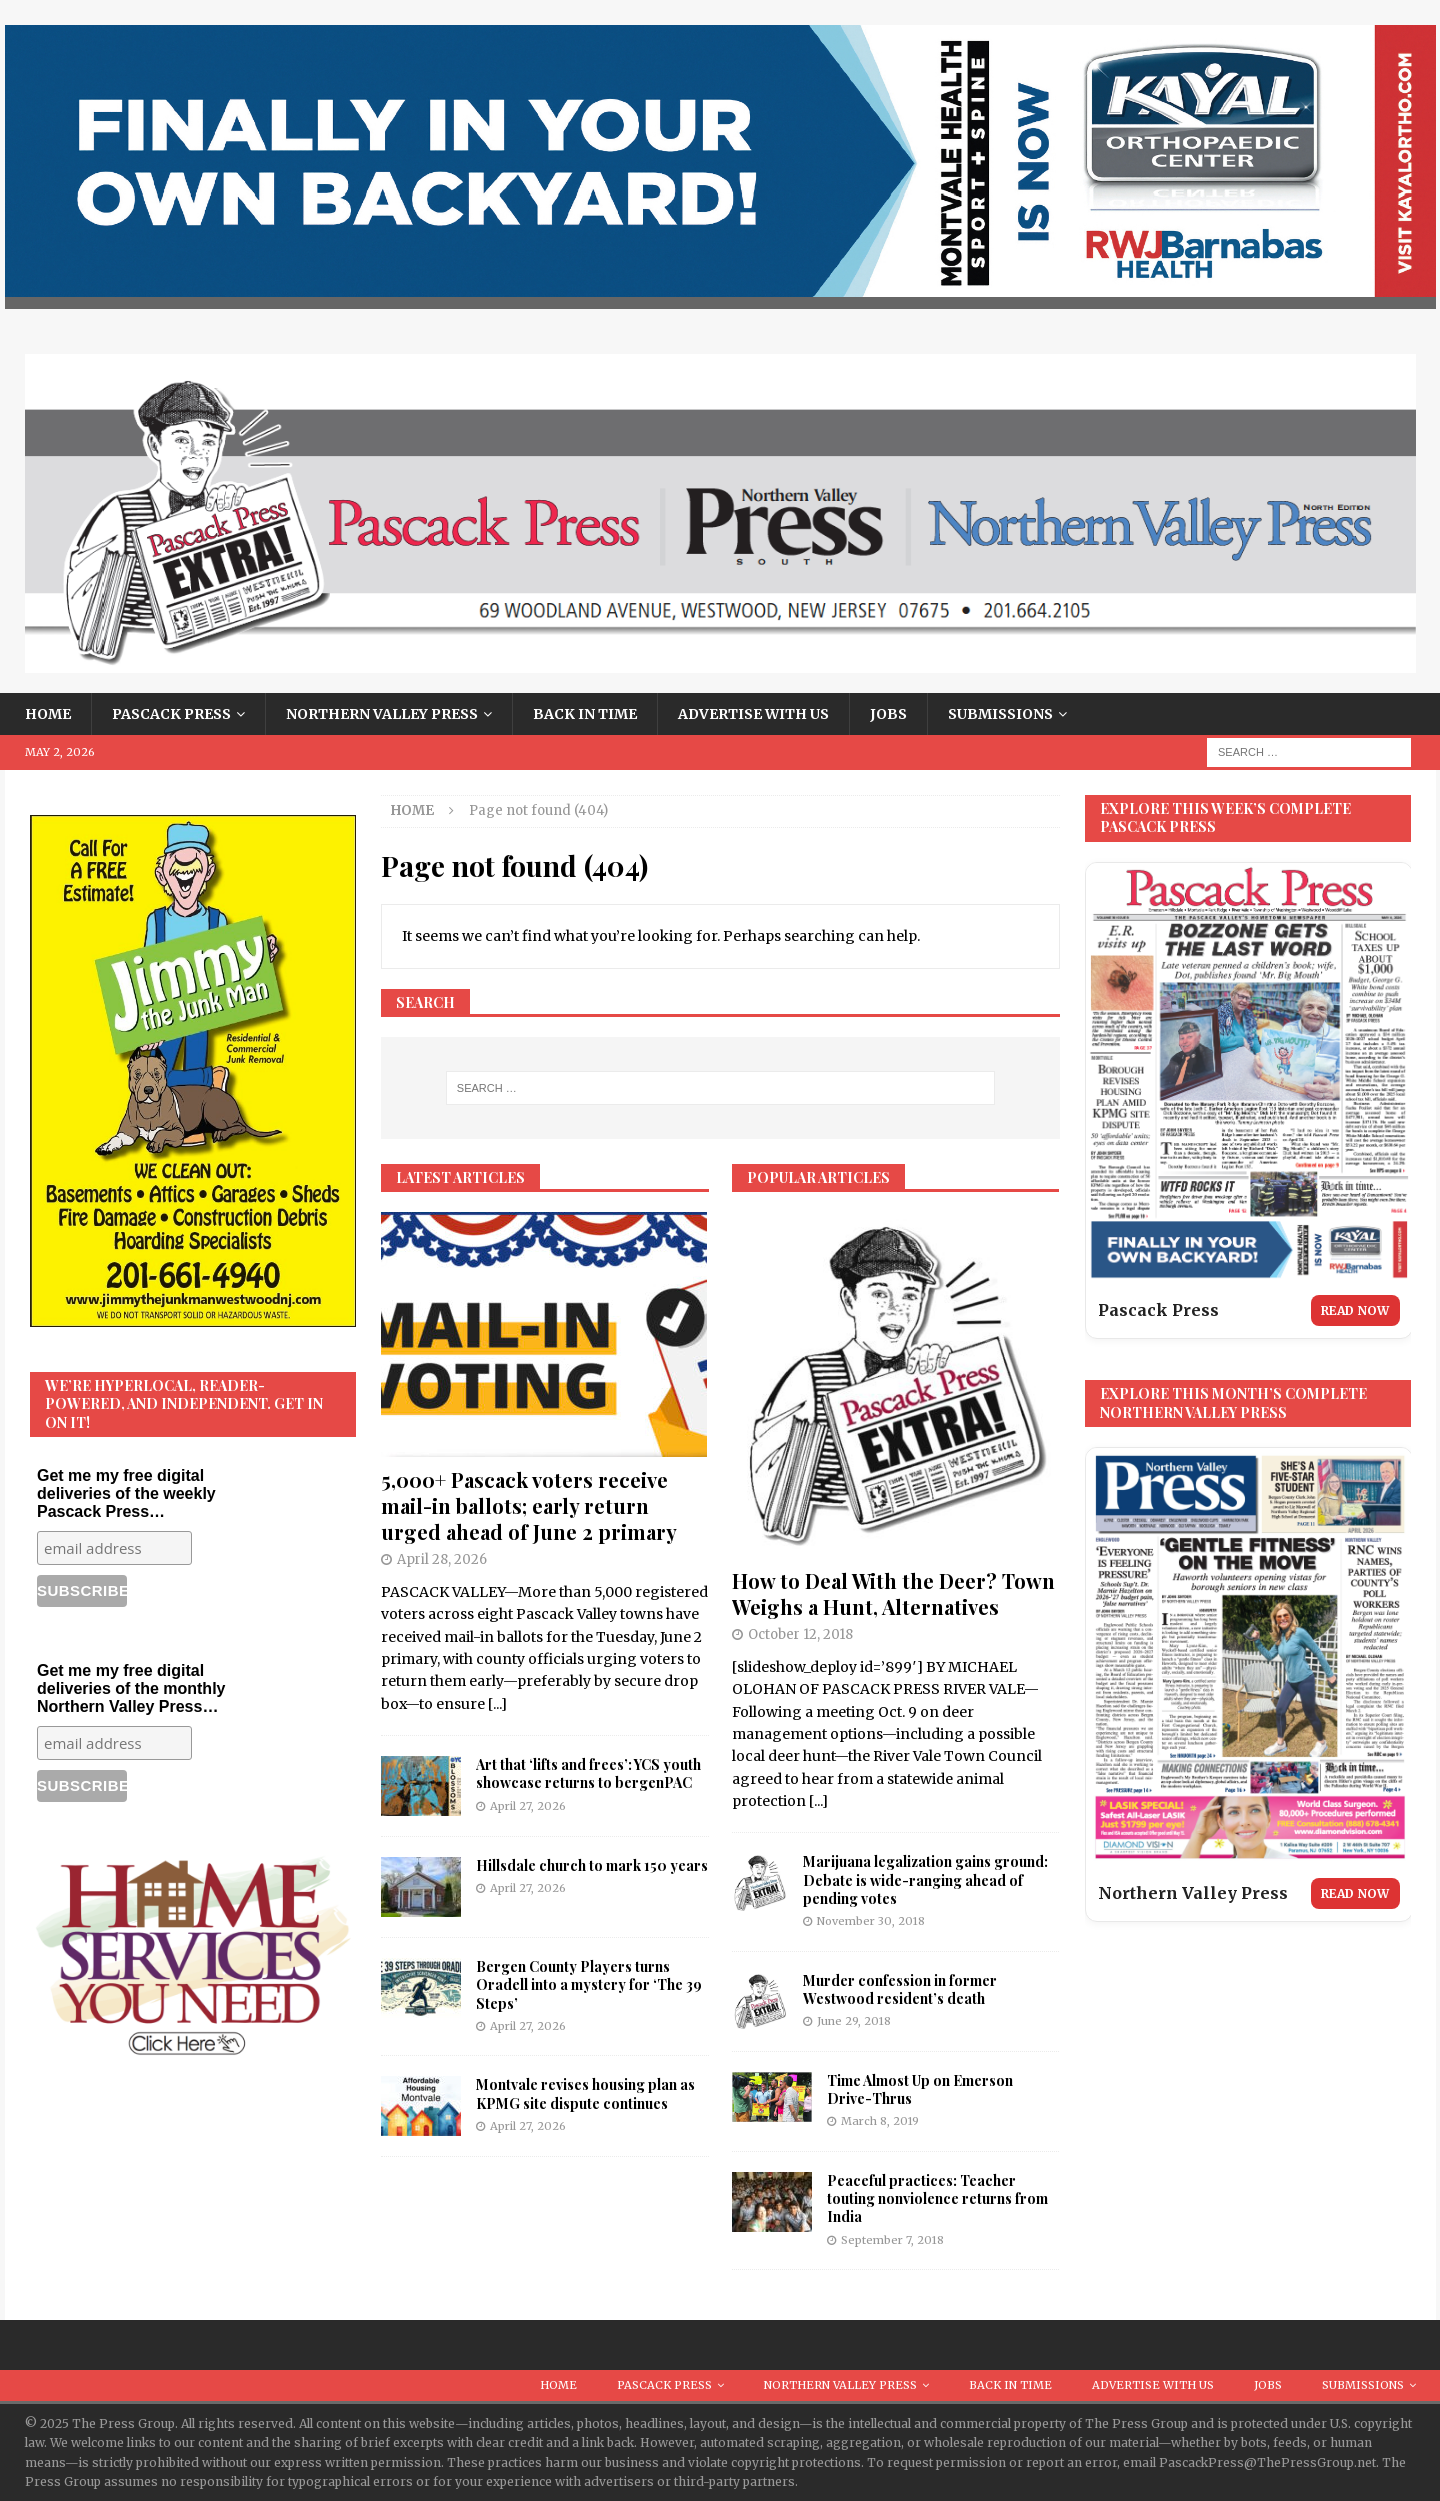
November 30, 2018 (871, 1921)
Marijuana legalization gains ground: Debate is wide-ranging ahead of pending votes (925, 1879)
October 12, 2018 (800, 1634)
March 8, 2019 (880, 2121)
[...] (497, 1704)
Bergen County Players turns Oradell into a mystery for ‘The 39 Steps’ (589, 1984)
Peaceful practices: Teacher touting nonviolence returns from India (937, 2198)
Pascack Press (171, 714)
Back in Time (585, 714)
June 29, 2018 (854, 2021)
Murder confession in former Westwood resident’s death (900, 1989)
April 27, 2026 (528, 1806)
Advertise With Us (753, 714)
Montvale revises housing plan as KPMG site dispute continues (585, 2093)
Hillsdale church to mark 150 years (592, 1865)
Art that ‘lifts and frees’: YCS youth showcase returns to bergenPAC (588, 1773)
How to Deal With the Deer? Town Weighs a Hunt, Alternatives (893, 1593)
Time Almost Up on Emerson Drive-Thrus (920, 2089)
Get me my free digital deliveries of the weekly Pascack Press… (126, 1493)
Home (48, 714)
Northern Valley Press (382, 714)
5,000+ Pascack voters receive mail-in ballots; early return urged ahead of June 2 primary (529, 1505)
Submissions (1000, 714)
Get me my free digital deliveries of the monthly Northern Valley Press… (131, 1688)
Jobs (888, 714)
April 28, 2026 (442, 1559)
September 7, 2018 (892, 2240)
